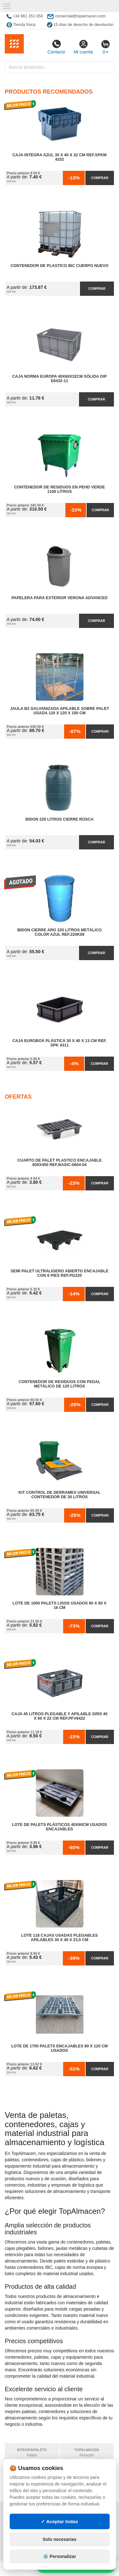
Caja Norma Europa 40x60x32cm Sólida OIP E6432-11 (59, 378)
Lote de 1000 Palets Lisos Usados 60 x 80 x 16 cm (60, 1605)
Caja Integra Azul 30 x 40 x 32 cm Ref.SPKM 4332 (59, 157)
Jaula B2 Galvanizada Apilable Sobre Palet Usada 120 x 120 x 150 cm (59, 710)
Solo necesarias (59, 2539)
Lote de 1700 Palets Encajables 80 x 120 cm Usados (59, 2048)
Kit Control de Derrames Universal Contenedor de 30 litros (59, 1494)
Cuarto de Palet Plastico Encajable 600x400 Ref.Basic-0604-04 (59, 1162)
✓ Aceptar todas (59, 2521)
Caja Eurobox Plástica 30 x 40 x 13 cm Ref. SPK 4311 (59, 1043)
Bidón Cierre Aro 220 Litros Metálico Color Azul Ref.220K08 (59, 932)
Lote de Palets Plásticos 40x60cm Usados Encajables (59, 1826)
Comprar (99, 178)
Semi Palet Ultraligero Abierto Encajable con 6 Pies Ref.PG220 (59, 1273)
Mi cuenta (83, 46)
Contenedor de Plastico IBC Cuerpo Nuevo (59, 266)
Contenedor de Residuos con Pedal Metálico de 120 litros (60, 1384)
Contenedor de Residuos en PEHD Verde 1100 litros (59, 489)
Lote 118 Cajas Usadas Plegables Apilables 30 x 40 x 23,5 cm (59, 1937)
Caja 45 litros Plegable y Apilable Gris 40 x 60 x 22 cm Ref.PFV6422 (59, 1716)
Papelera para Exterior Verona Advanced (59, 598)
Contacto (56, 46)
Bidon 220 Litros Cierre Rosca (59, 819)
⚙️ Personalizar (59, 2556)
